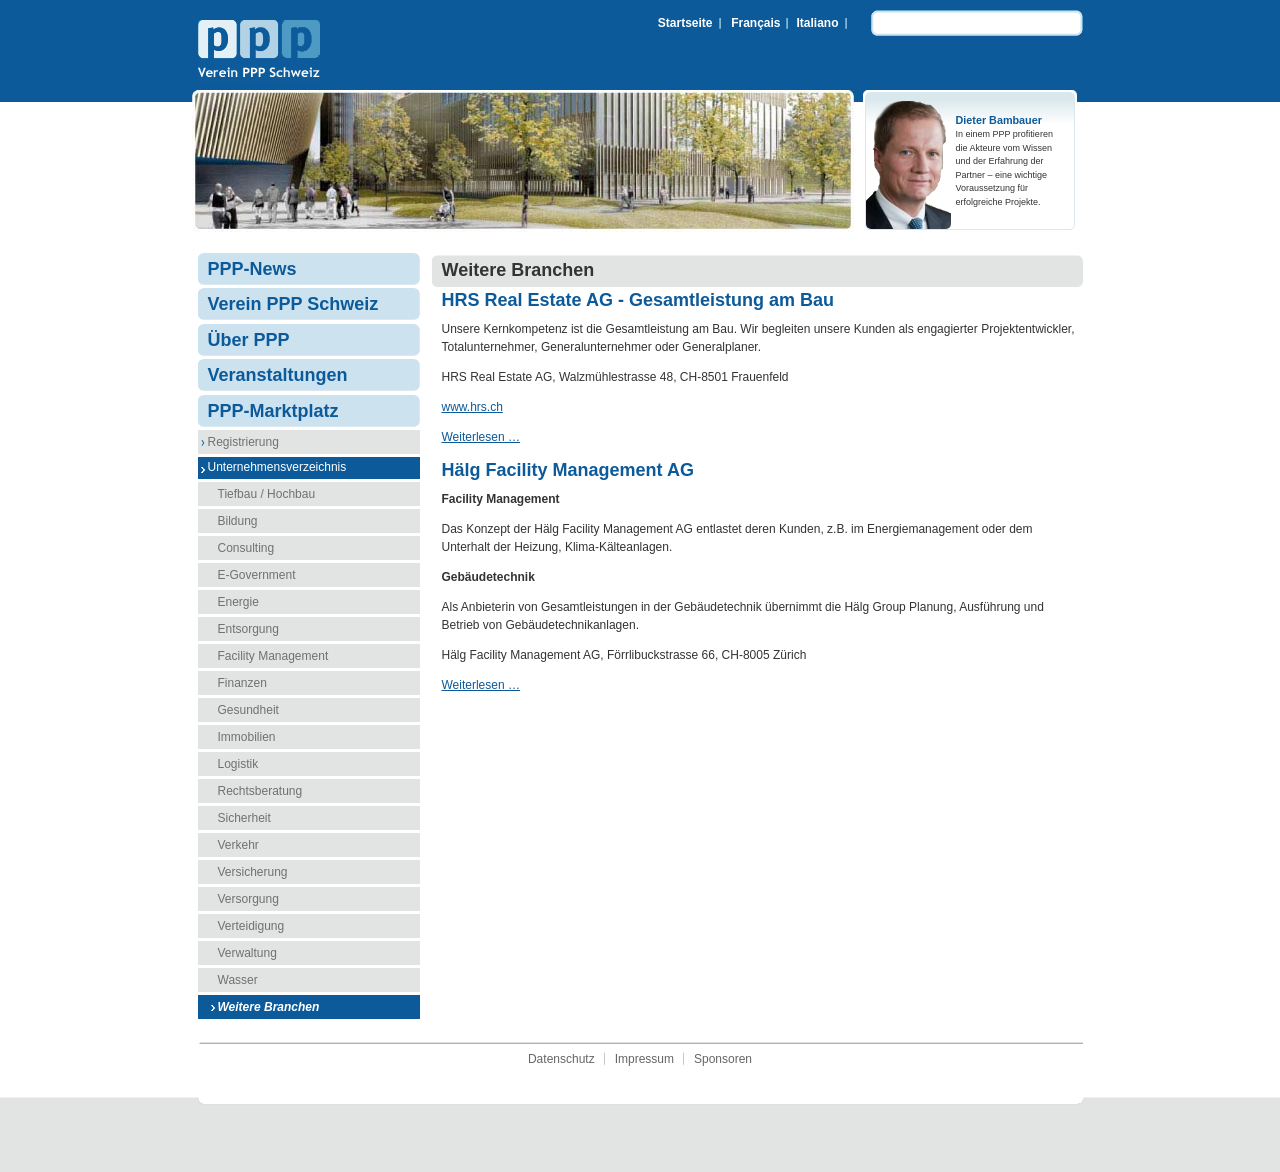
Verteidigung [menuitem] (251, 926)
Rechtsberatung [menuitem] (260, 791)
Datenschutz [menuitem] (561, 1059)
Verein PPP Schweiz (259, 51)
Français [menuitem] (755, 23)
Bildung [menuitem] (238, 521)
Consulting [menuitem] (246, 548)
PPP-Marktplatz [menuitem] (273, 411)
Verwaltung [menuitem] (247, 953)
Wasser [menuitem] (238, 980)
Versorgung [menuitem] (248, 899)
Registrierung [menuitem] (243, 442)
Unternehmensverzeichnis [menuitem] (277, 467)
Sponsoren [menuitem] (723, 1059)
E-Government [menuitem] (257, 575)
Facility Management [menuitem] (273, 656)
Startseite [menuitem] (685, 23)
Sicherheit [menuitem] (244, 818)
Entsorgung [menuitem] (248, 629)
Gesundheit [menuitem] (248, 710)
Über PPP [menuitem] (249, 340)
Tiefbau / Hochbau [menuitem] (267, 494)
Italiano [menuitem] (817, 23)
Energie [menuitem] (238, 602)
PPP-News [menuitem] (252, 269)
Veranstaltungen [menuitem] (278, 375)
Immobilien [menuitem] (247, 737)
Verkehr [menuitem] (238, 845)
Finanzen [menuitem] (242, 683)
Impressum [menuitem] (644, 1059)
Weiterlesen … (481, 437)
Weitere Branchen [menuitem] (269, 1007)
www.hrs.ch (472, 407)
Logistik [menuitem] (238, 764)
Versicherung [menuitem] (253, 872)
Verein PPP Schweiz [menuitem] (293, 304)
